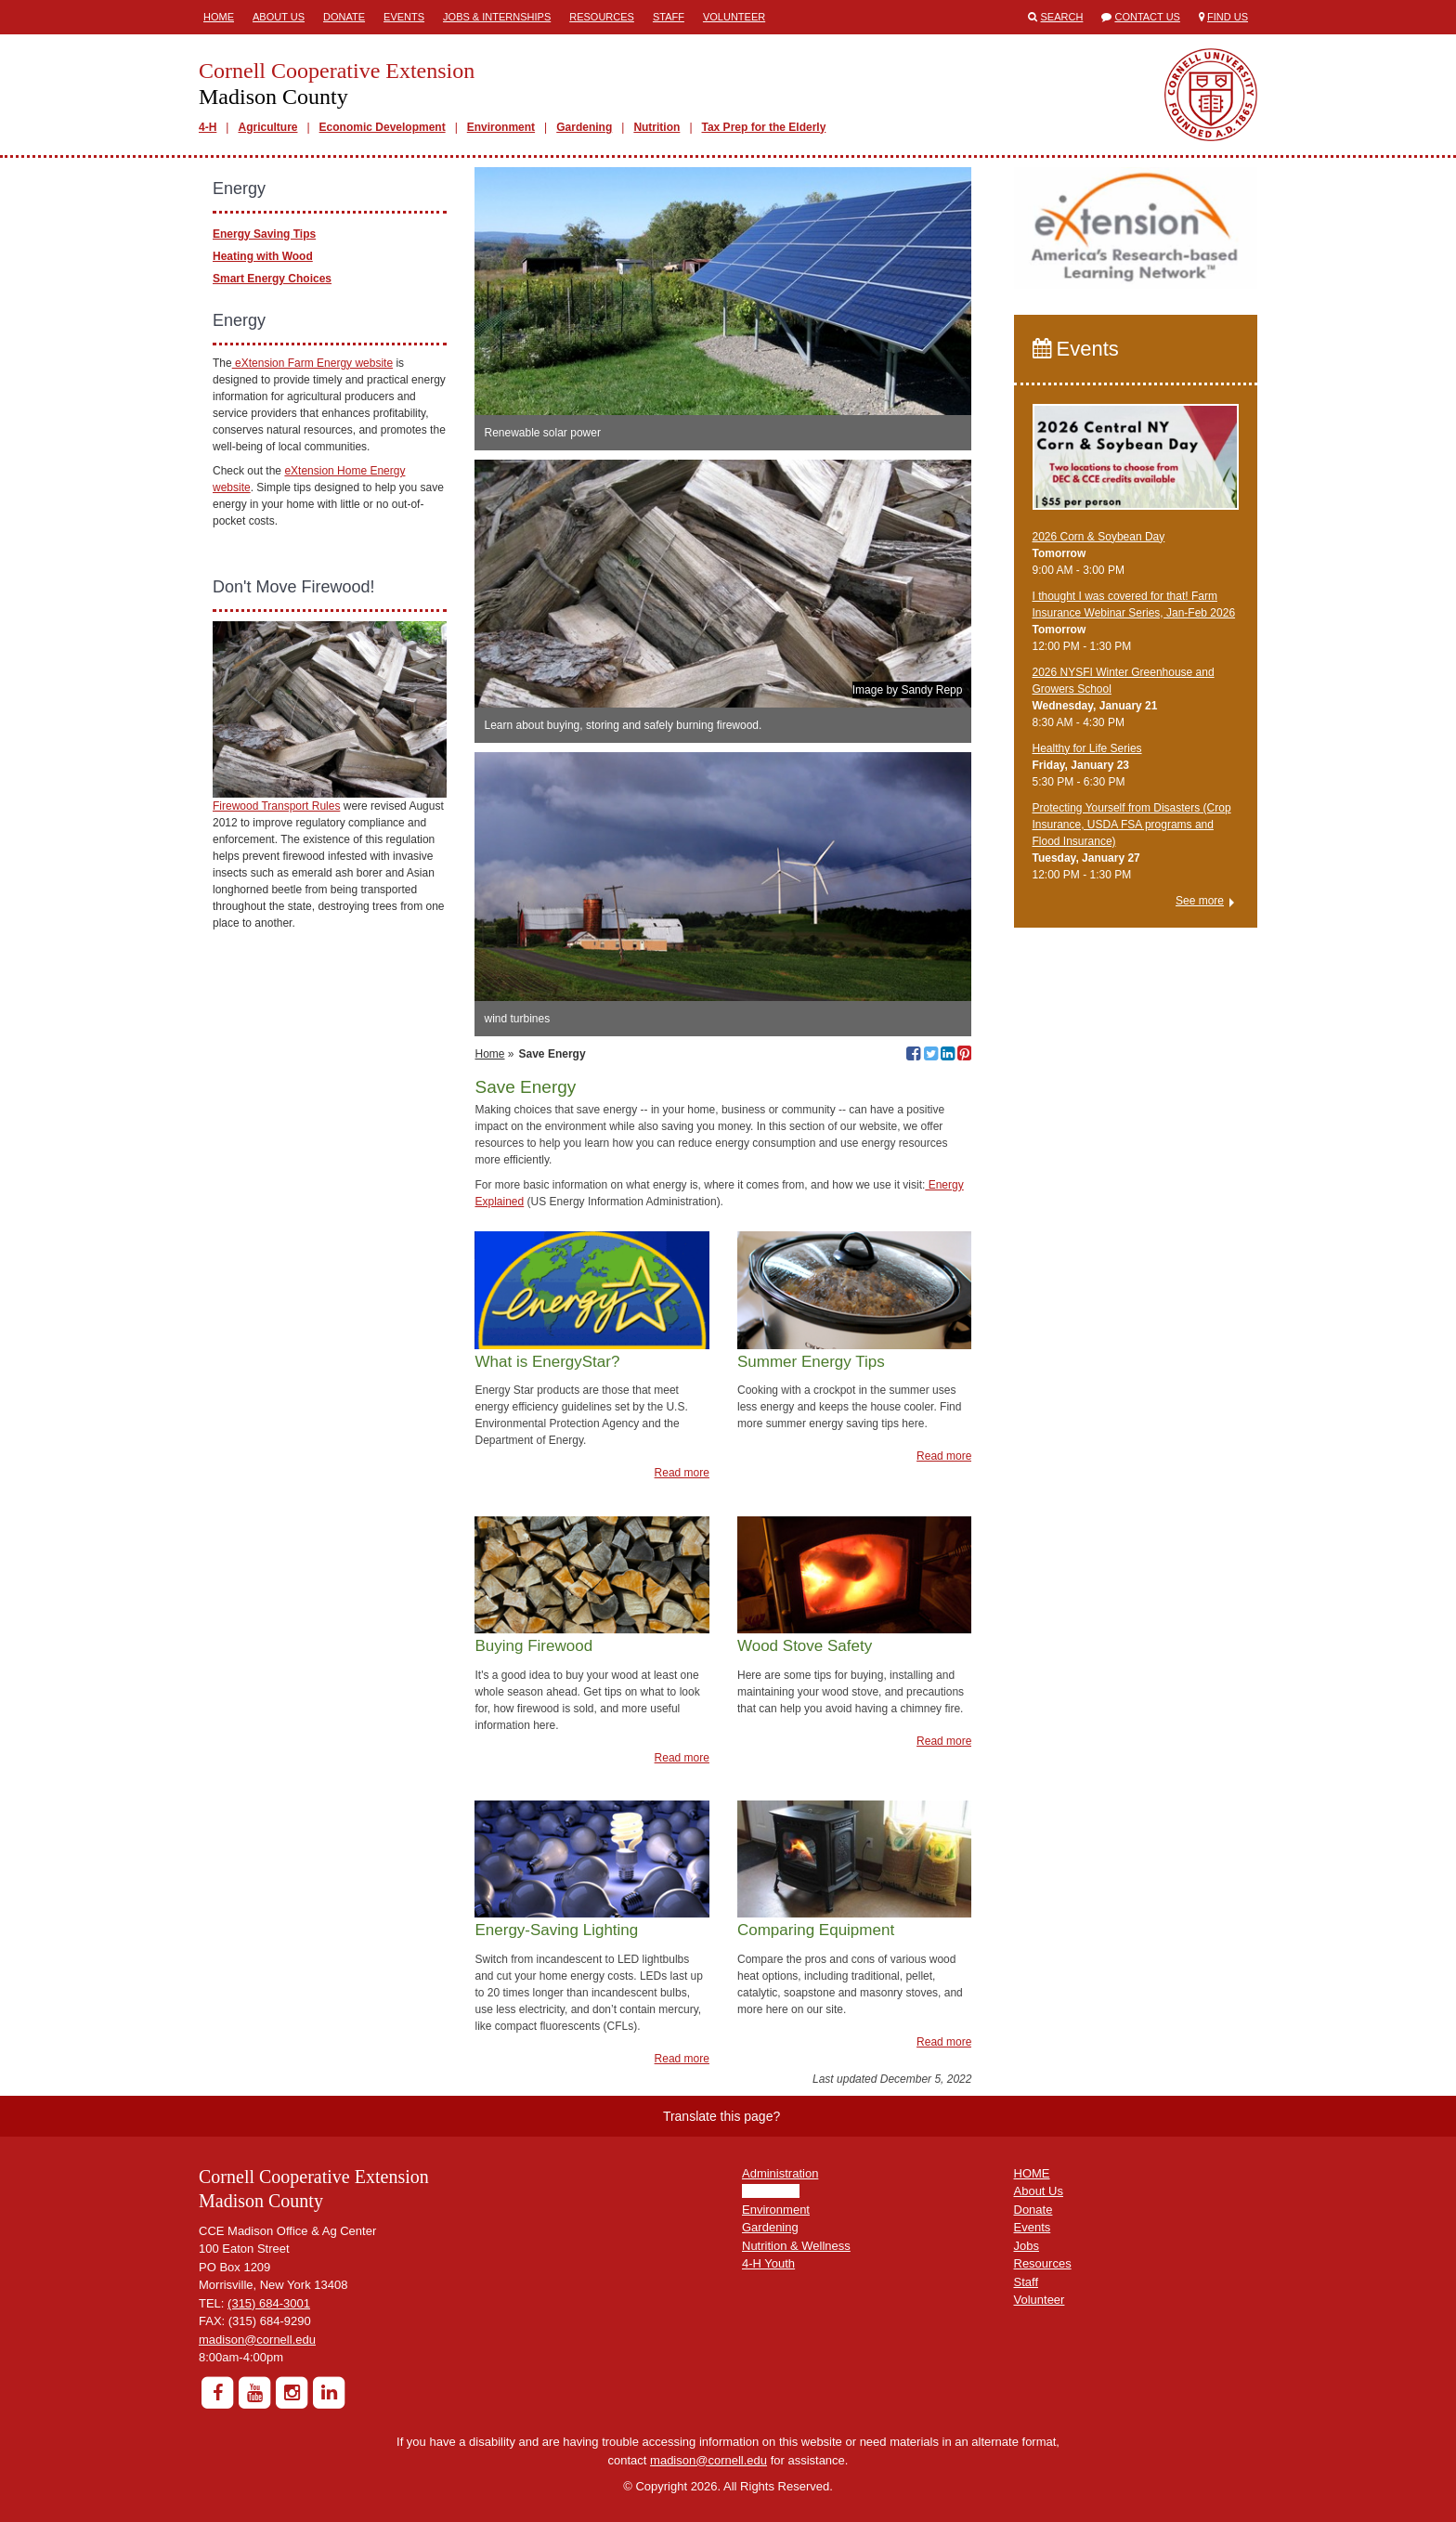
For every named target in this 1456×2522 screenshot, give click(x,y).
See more (1200, 900)
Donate (344, 16)
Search (1062, 16)
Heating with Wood (263, 256)
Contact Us (1147, 16)
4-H (207, 127)
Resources (601, 16)
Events (404, 16)
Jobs (1026, 2246)
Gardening (584, 127)
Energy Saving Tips (264, 234)
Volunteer (734, 16)
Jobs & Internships (497, 16)
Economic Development (382, 127)
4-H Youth (768, 2263)
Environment (501, 127)
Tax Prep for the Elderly (764, 127)
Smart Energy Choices (272, 278)
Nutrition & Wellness (796, 2246)
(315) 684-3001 (269, 2303)
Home (218, 16)
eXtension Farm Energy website (312, 363)
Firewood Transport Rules (276, 806)
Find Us (1227, 16)
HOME (1032, 2173)
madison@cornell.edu (257, 2339)
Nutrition (656, 127)
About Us (279, 16)
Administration (780, 2173)
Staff (668, 16)
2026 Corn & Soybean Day (1099, 536)
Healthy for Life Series (1087, 748)
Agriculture (267, 127)
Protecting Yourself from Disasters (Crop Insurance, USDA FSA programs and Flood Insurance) (1132, 824)
